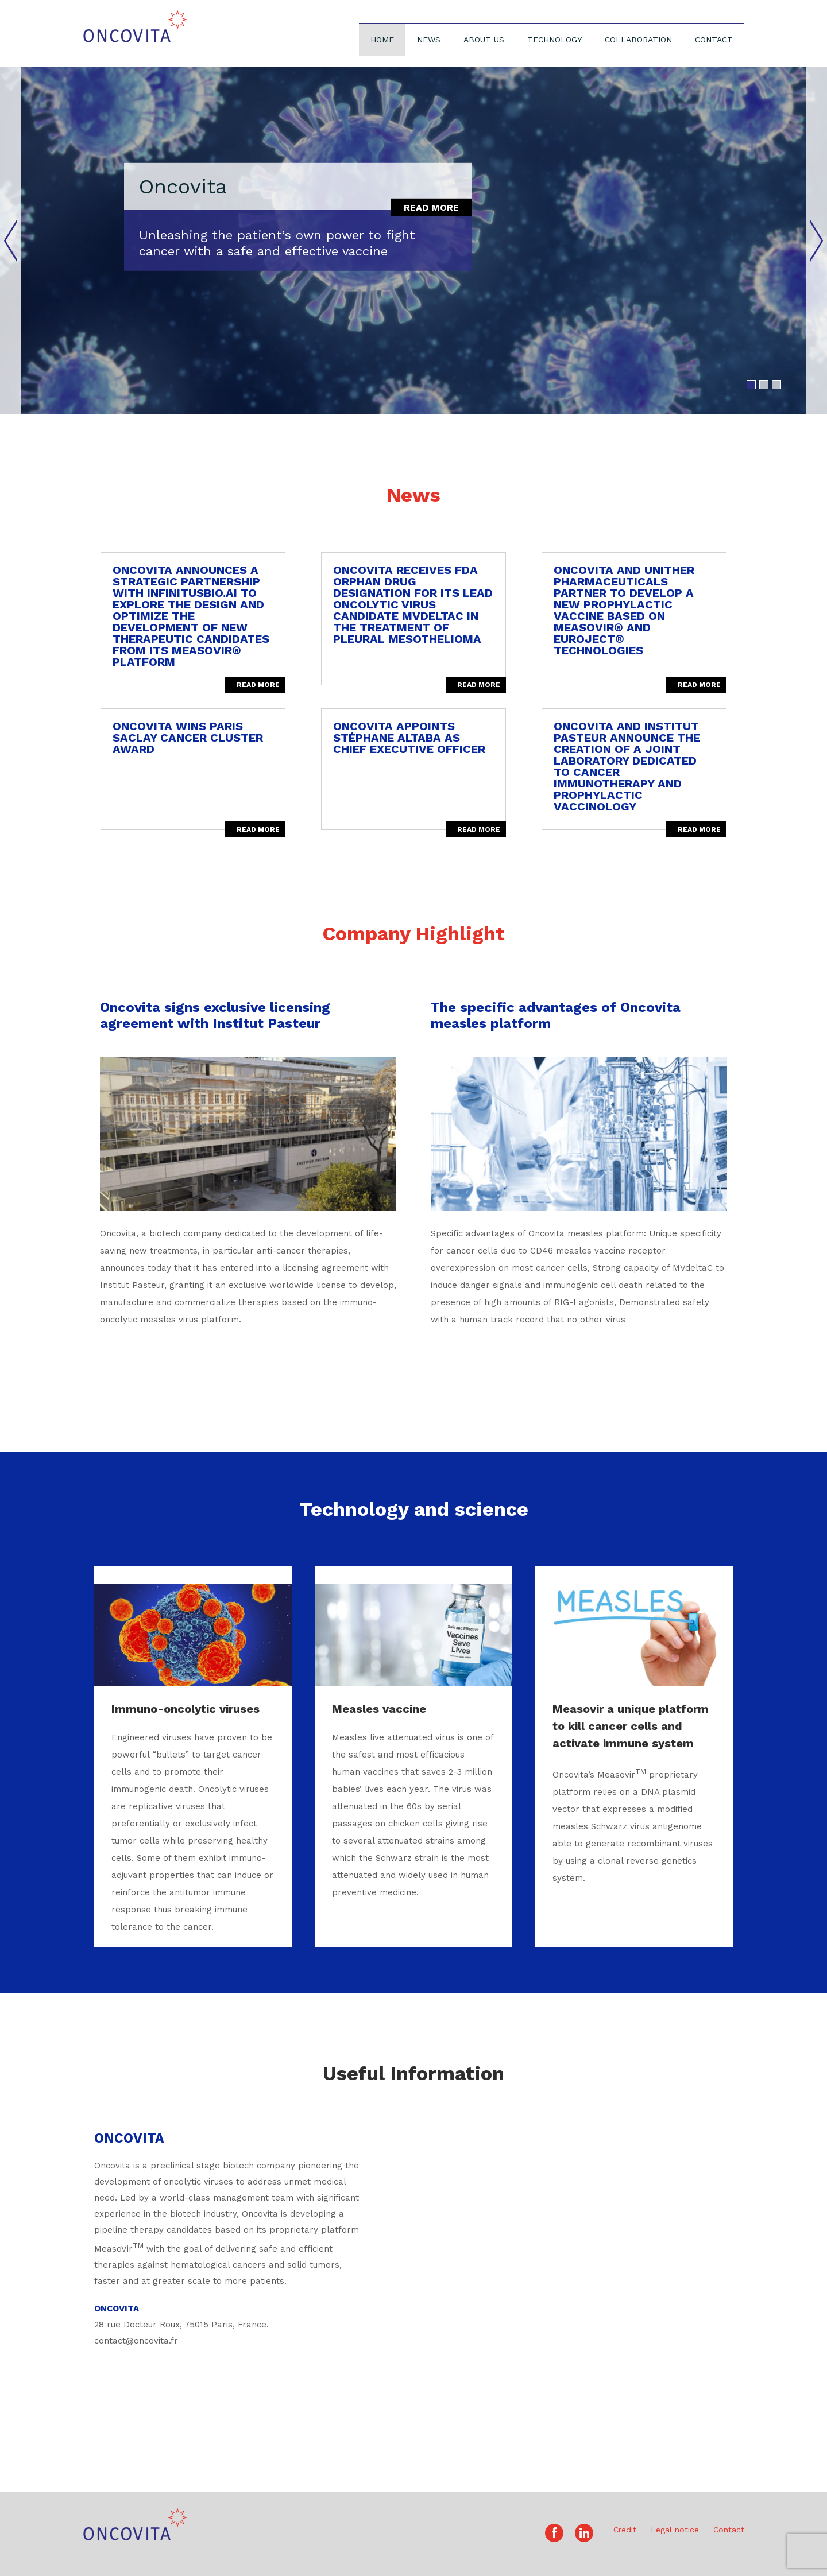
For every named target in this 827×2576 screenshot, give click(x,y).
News (428, 39)
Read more (431, 207)
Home (382, 39)
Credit (624, 2529)
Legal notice (675, 2529)
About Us (483, 39)
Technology (554, 39)
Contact (714, 39)
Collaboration (638, 39)
